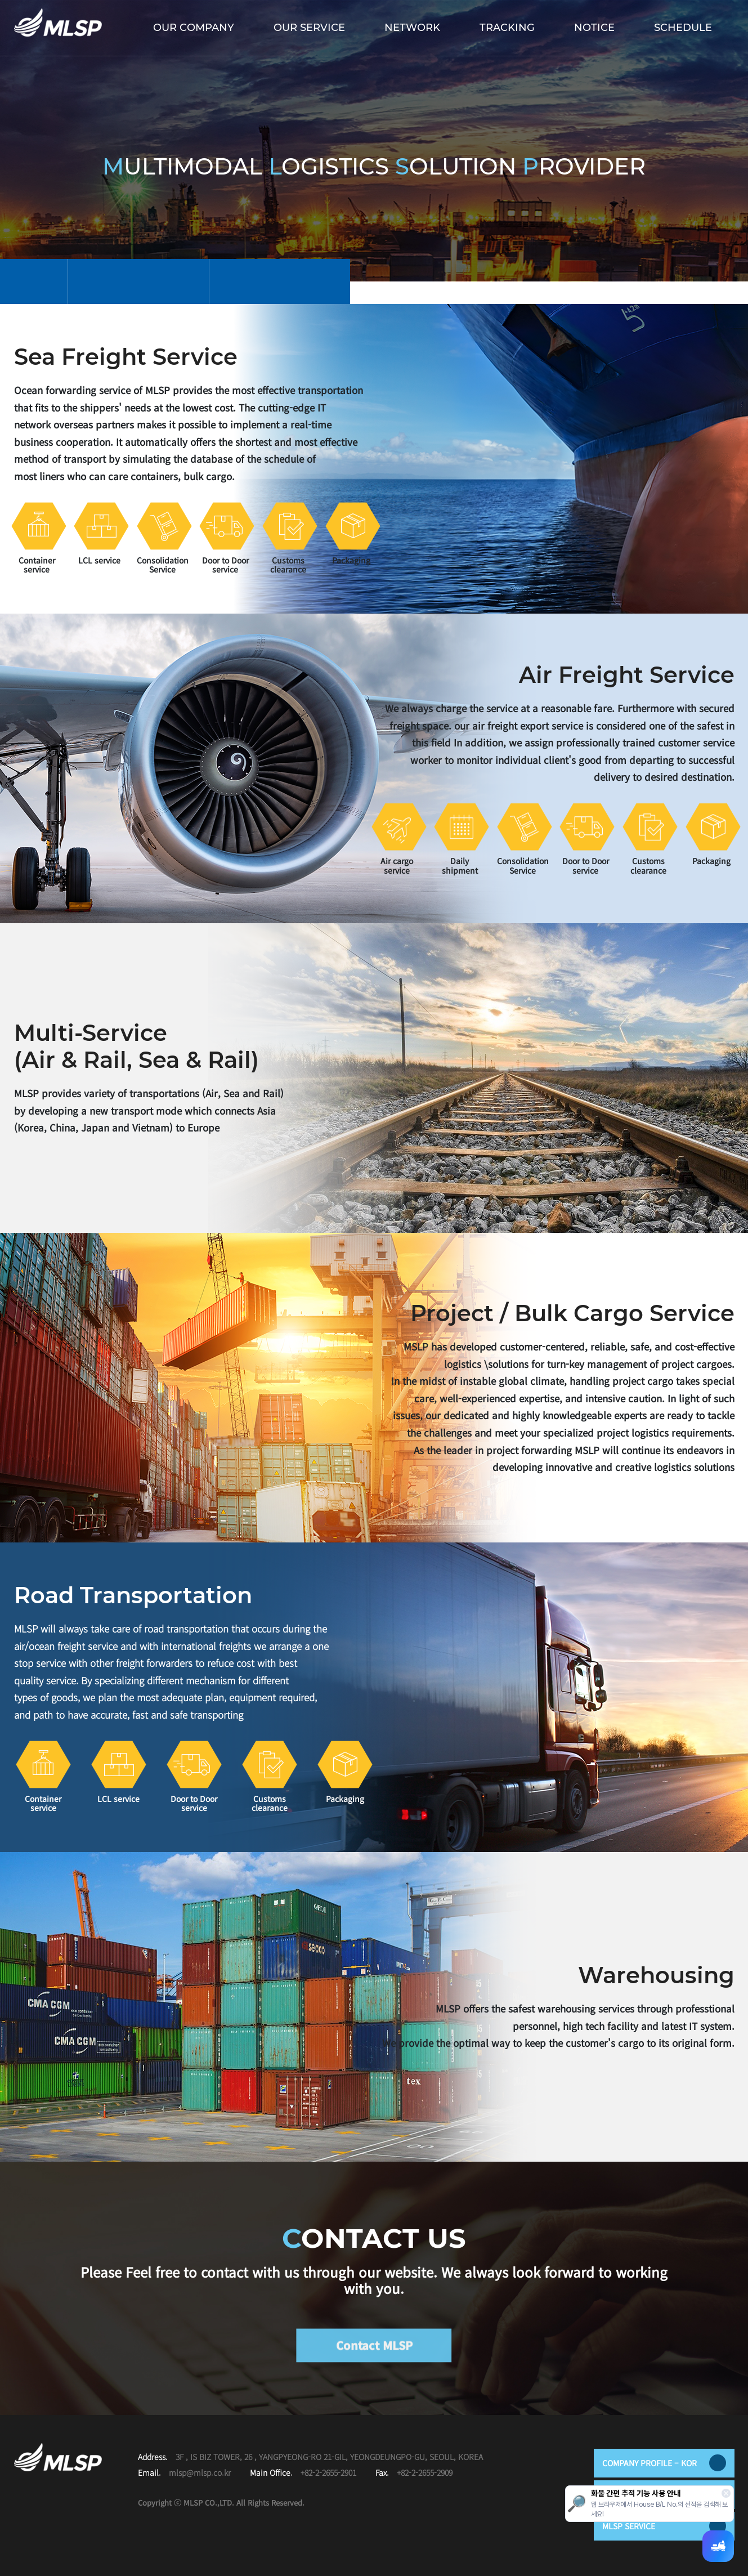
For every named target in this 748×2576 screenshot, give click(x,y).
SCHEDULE (683, 27)
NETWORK (412, 27)
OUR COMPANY (193, 27)
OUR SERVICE (309, 27)
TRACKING (507, 27)
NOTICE (594, 27)
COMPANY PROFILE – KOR (664, 2462)
